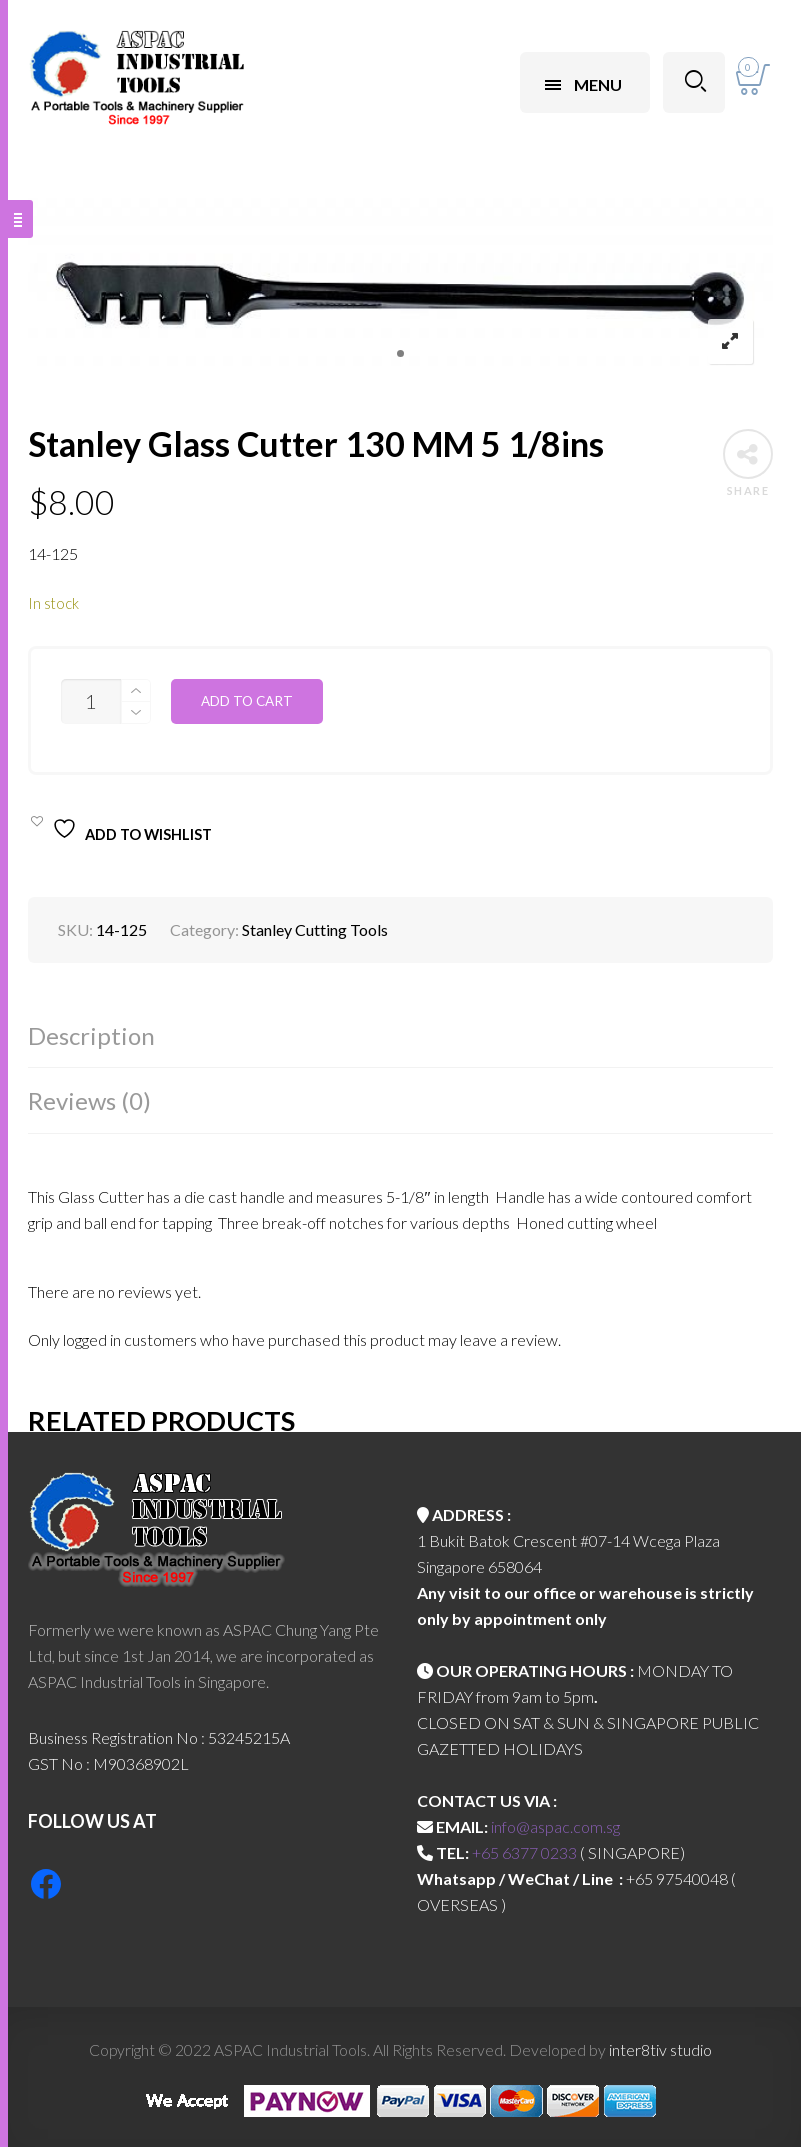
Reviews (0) (89, 1100)
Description (91, 1035)
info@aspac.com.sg (555, 1826)
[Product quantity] (91, 701)
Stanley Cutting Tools (315, 929)
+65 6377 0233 (524, 1852)
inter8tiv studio (660, 2049)
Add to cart (247, 701)
